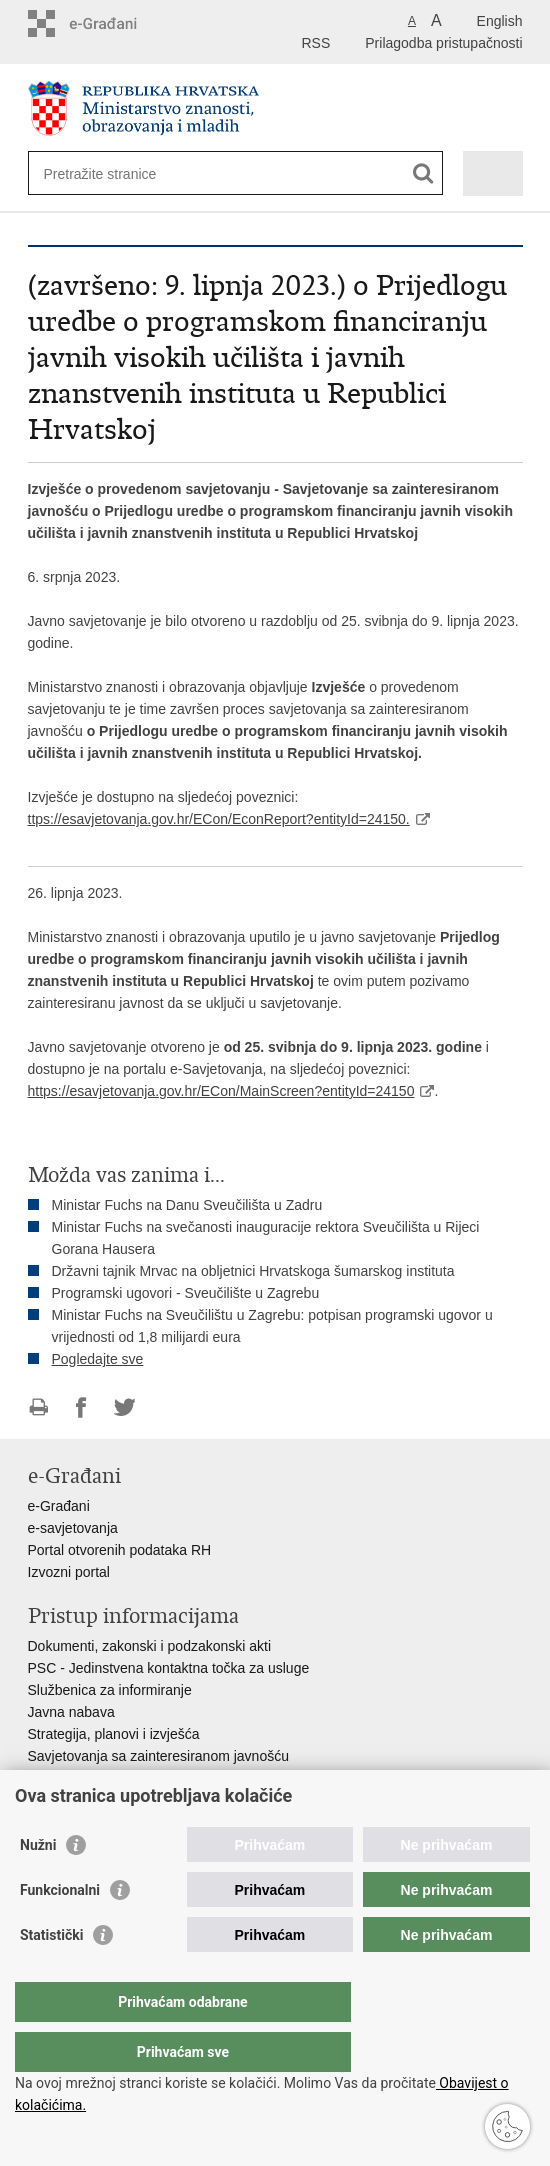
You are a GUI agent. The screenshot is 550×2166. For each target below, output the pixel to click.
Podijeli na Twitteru (124, 1407)
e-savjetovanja (73, 1528)
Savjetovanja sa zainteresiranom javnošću (158, 1756)
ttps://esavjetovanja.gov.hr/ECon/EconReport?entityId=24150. (219, 819)
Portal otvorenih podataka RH (120, 1550)
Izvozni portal (69, 1572)
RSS (315, 43)
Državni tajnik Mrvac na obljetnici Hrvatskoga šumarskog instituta (253, 1271)
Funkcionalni (60, 1930)
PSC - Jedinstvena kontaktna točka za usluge (169, 1668)
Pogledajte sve (98, 1359)
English (500, 21)
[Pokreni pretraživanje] (423, 173)
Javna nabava (71, 1712)
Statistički (51, 1975)
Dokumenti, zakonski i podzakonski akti (150, 1646)
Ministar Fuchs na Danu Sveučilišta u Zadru (187, 1205)
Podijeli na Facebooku (81, 1407)
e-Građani (59, 1506)
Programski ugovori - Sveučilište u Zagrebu (186, 1293)
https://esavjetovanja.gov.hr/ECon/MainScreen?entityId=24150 (221, 1091)
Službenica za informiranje (110, 1690)
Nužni (38, 1885)
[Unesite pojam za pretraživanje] (116, 173)
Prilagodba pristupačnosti (443, 43)
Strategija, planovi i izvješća (114, 1734)
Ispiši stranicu (38, 1407)
